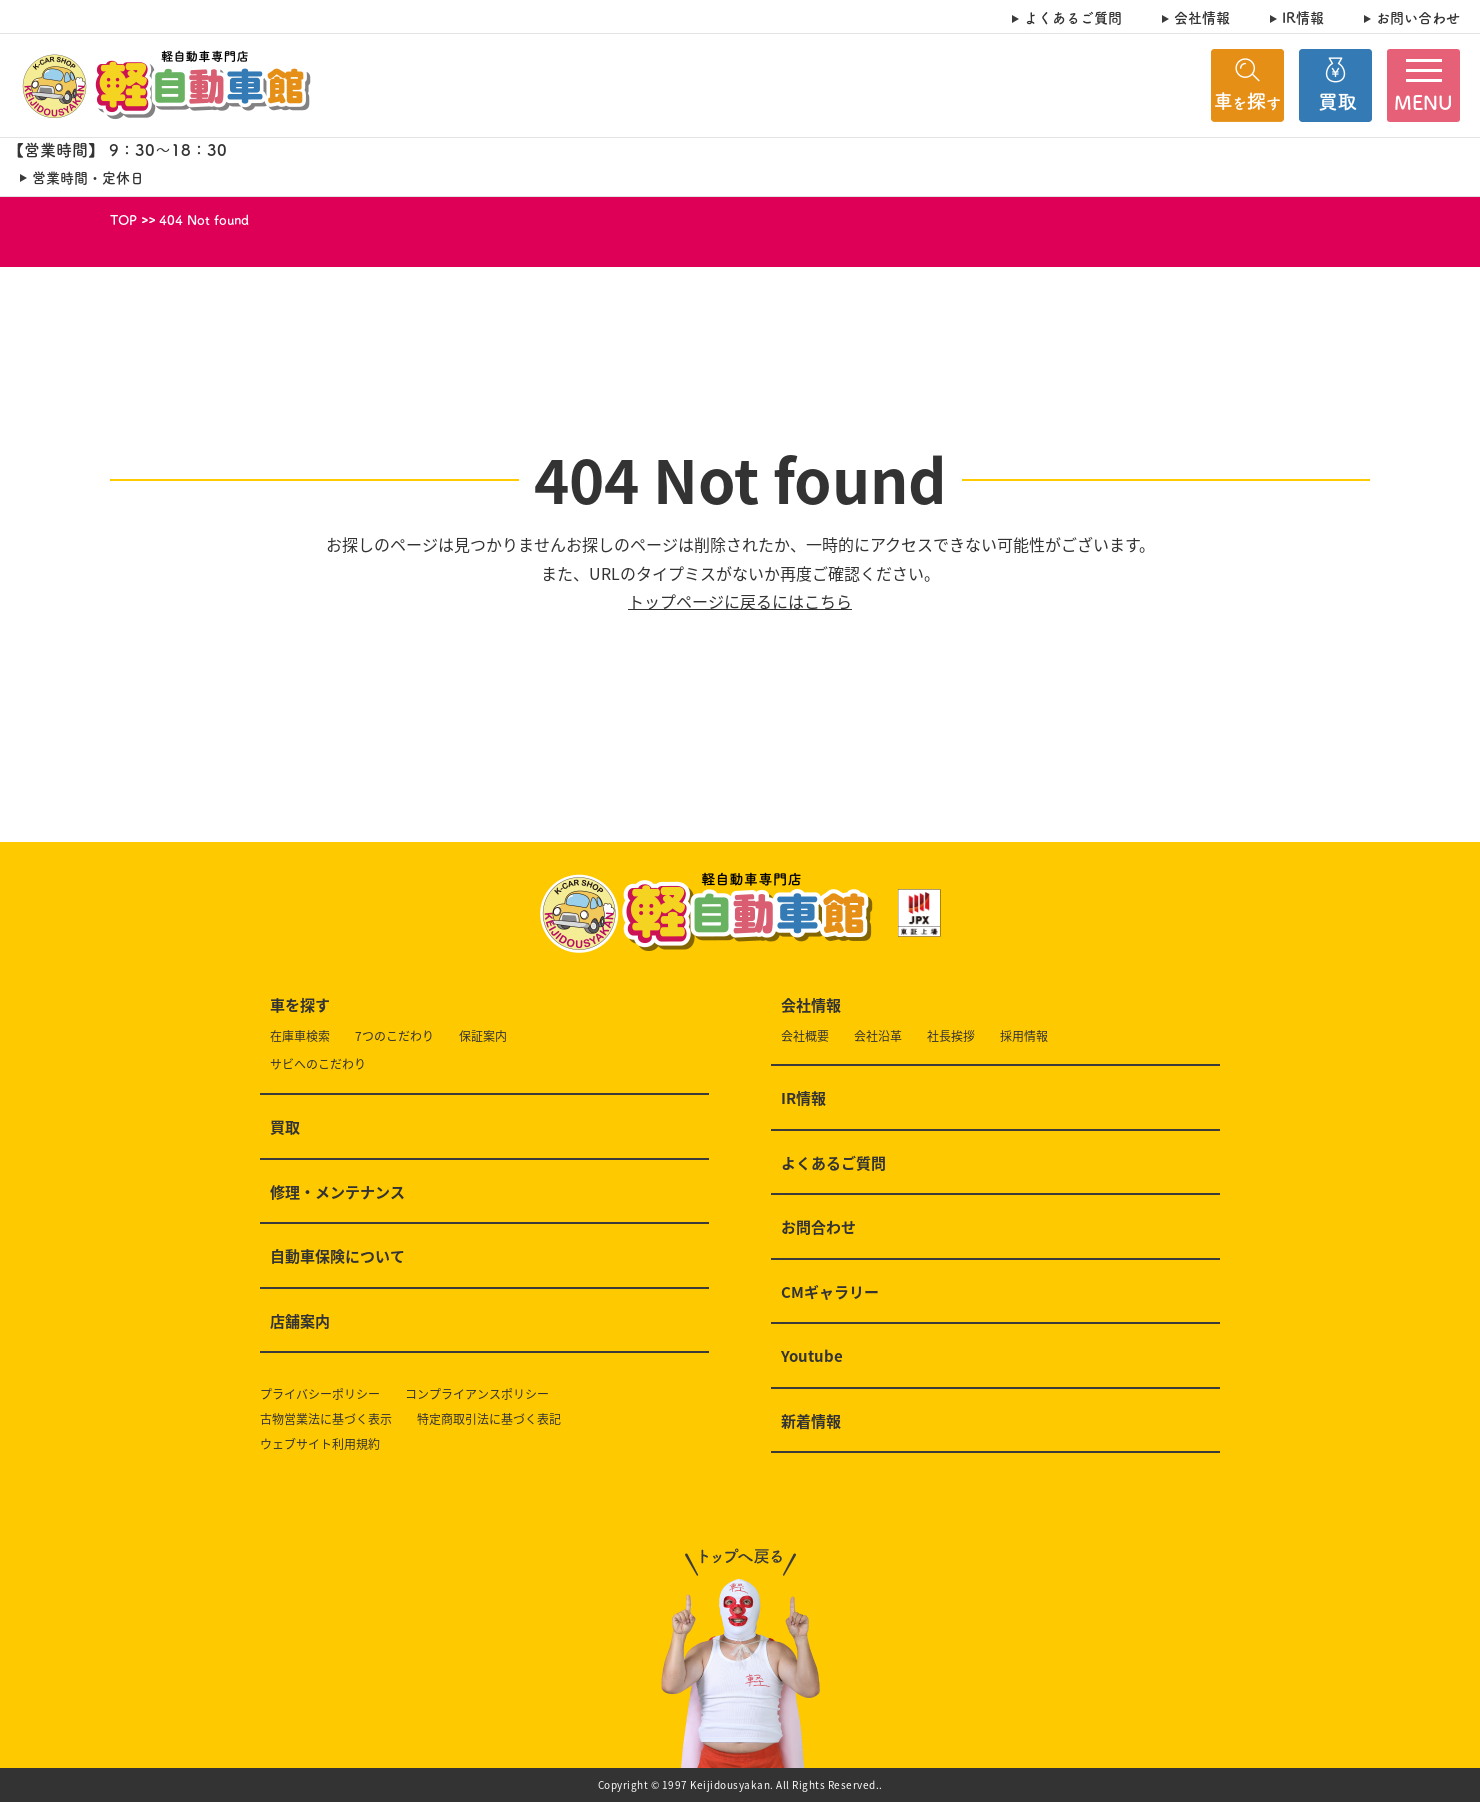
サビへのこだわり (318, 1064)
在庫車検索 (300, 1036)
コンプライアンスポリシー (477, 1394)
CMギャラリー (830, 1293)
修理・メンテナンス (337, 1193)
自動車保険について (337, 1257)
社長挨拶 (951, 1036)
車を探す (300, 1006)
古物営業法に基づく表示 (326, 1419)
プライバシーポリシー (320, 1394)
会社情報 (1202, 17)
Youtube (812, 1357)
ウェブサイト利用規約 (320, 1444)
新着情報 (811, 1422)
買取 (285, 1128)
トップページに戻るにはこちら (740, 601)
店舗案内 (300, 1322)
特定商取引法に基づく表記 (489, 1419)
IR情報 (1303, 17)
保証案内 (483, 1036)
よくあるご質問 (1073, 17)
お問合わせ (818, 1228)
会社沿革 (878, 1036)
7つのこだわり (394, 1036)
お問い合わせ (1418, 17)
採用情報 (1024, 1036)
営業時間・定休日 (88, 177)
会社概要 (805, 1036)
